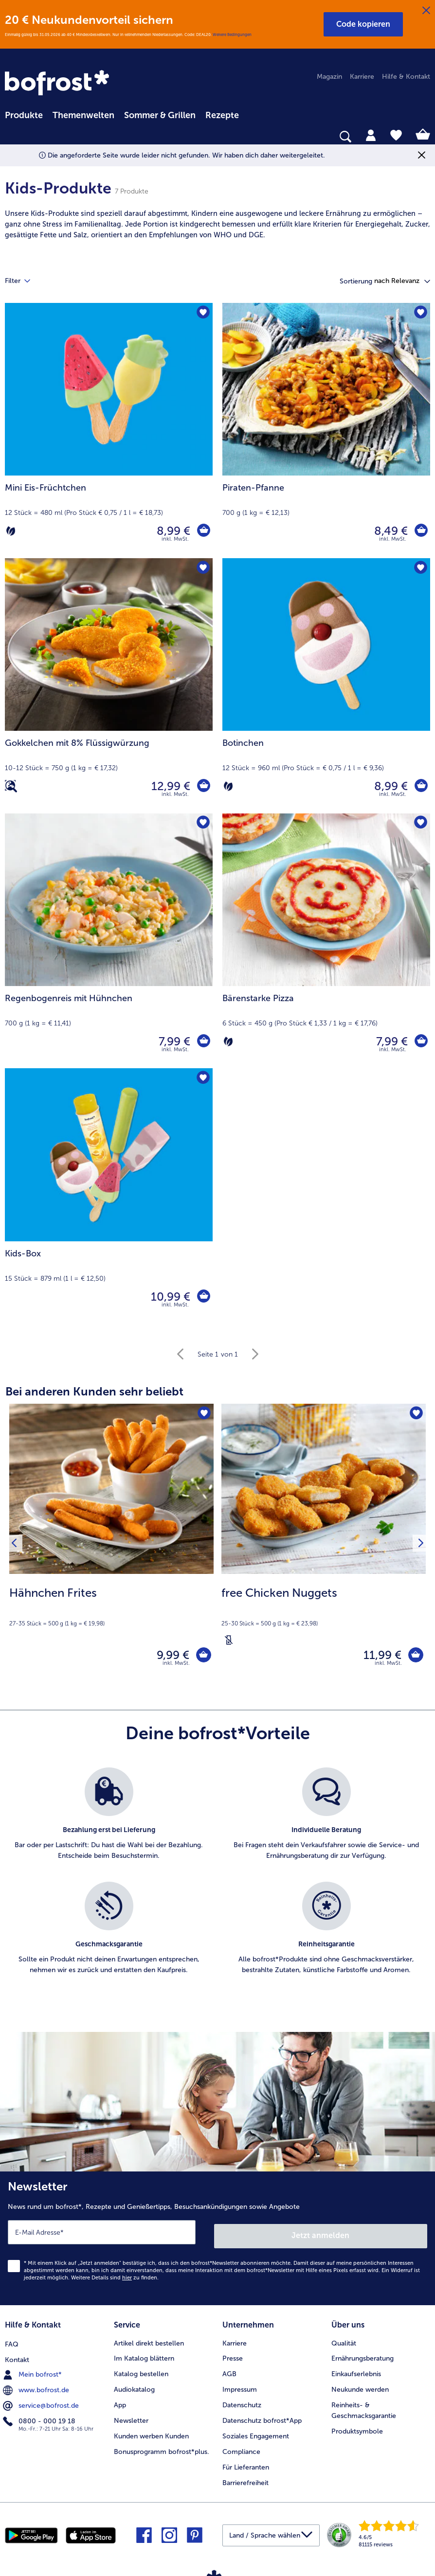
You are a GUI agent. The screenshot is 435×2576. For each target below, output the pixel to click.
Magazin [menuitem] (329, 76)
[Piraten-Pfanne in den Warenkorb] (420, 531)
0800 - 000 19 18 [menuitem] (40, 2418)
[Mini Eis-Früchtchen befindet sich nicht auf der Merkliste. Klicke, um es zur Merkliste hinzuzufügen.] (202, 313)
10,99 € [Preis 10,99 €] (169, 1296)
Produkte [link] (24, 115)
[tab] (371, 134)
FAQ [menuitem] (11, 2341)
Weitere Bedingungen (232, 34)
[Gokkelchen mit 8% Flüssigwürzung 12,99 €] (109, 685)
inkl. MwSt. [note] (176, 1667)
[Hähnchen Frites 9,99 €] (111, 1545)
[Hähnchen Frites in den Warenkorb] (201, 1656)
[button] (363, 24)
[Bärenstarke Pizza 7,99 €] (326, 941)
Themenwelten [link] (83, 115)
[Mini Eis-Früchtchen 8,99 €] (109, 430)
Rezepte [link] (222, 115)
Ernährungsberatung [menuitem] (362, 2356)
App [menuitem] (120, 2403)
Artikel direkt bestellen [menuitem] (149, 2341)
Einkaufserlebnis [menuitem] (356, 2372)
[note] (217, 224)
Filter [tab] (23, 281)
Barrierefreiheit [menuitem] (245, 2481)
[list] (217, 1885)
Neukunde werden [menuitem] (360, 2387)
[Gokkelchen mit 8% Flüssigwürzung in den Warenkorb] (203, 786)
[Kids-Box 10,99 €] (109, 1195)
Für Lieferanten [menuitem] (245, 2465)
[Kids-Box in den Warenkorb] (203, 1296)
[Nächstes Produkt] (419, 1545)
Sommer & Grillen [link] (160, 115)
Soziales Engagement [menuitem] (255, 2434)
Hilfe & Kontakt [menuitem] (406, 76)
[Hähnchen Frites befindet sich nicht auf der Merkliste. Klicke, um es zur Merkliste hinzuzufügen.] (203, 1414)
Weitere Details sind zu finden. (115, 2277)
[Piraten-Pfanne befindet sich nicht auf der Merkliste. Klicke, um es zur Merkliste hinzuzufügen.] (420, 313)
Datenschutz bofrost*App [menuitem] (262, 2419)
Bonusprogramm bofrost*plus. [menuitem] (161, 2450)
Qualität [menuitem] (343, 2341)
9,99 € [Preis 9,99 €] (169, 1656)
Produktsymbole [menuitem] (357, 2429)
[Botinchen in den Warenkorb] (420, 786)
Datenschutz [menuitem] (241, 2403)
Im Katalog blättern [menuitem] (144, 2356)
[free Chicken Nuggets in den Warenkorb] (413, 1656)
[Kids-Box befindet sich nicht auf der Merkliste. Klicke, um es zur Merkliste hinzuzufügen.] (202, 1079)
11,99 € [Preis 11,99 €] (379, 1656)
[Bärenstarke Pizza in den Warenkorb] (420, 1041)
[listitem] (109, 1823)
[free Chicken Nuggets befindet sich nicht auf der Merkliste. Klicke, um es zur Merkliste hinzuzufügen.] (415, 1414)
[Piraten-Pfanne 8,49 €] (326, 430)
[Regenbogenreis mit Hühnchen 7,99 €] (109, 941)
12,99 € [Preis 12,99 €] (169, 786)
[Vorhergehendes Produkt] (15, 1545)
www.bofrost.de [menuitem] (37, 2387)
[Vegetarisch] (11, 531)
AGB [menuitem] (229, 2372)
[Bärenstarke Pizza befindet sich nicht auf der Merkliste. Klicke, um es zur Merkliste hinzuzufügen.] (420, 824)
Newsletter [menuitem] (131, 2419)
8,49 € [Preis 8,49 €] (389, 531)
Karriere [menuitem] (362, 76)
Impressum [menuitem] (239, 2387)
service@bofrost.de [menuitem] (42, 2403)
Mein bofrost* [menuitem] (33, 2372)
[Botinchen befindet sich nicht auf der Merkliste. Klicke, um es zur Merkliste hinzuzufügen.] (420, 569)
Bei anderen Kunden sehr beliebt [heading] (94, 1391)
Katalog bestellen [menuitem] (141, 2372)
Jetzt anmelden (321, 2235)
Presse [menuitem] (232, 2356)
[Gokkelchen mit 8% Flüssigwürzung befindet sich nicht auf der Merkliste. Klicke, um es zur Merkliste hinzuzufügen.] (202, 569)
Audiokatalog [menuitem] (134, 2387)
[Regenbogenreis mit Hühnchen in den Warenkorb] (203, 1041)
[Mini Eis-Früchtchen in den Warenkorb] (203, 531)
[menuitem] (24, 113)
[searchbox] (11, 136)
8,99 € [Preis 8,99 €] (172, 531)
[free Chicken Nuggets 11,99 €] (323, 1545)
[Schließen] (426, 11)
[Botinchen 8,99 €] (326, 685)
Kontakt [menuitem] (17, 2356)
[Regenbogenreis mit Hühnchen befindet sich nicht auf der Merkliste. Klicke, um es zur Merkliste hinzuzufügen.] (202, 824)
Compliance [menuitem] (241, 2450)
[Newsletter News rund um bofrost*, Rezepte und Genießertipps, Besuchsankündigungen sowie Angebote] (217, 2240)
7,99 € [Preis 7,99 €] (173, 1041)
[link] (58, 83)
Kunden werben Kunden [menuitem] (151, 2434)
